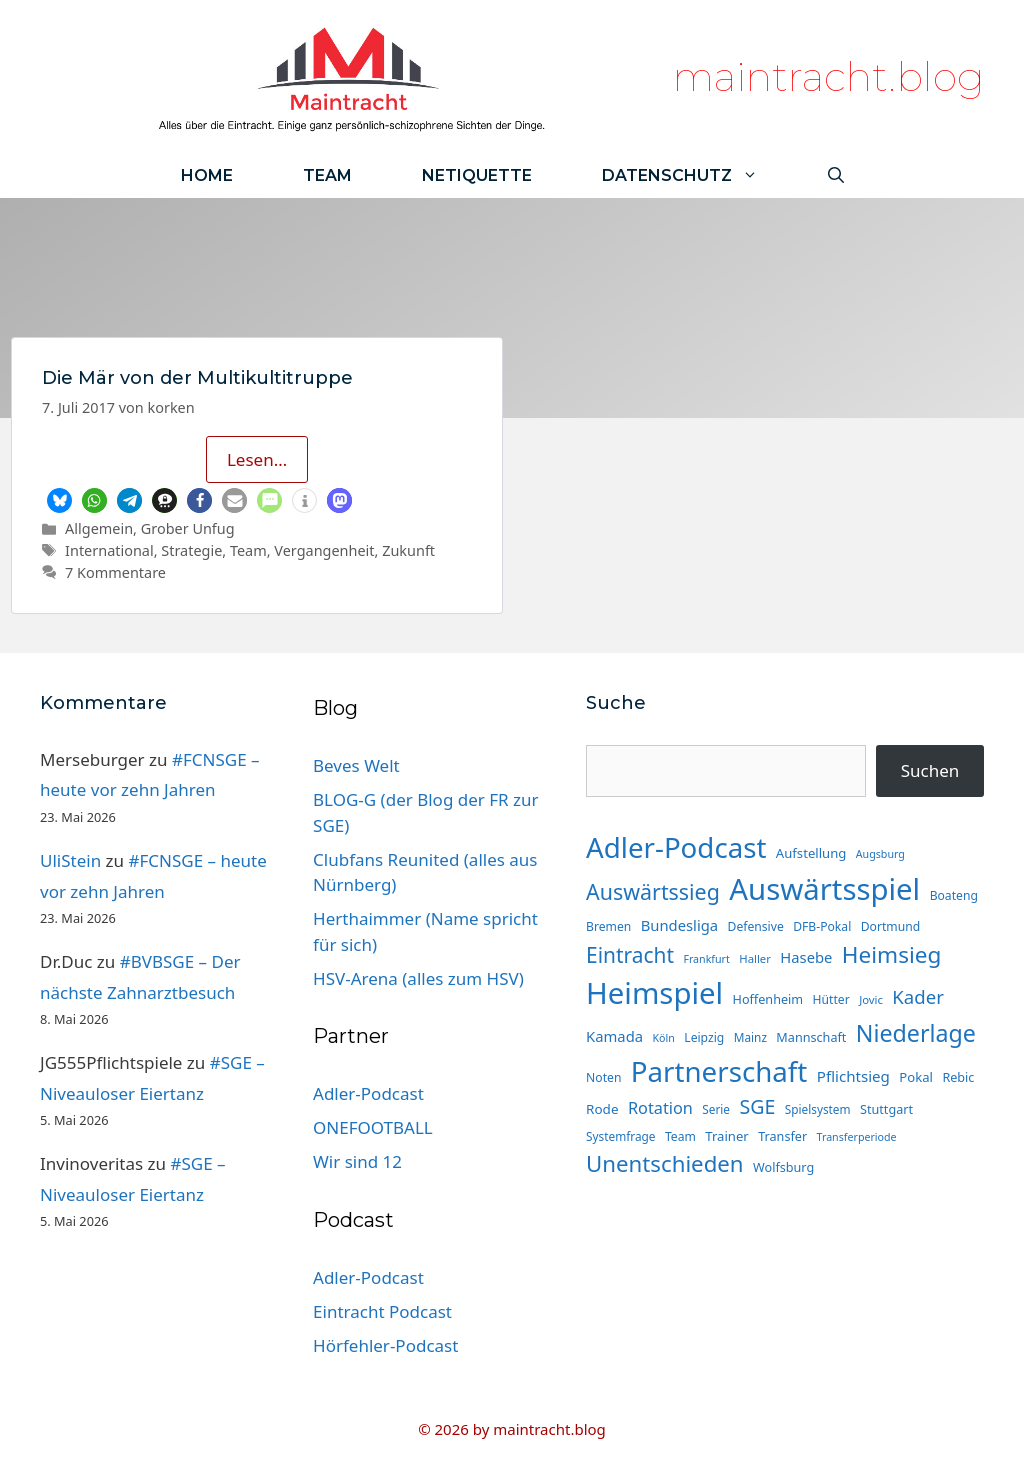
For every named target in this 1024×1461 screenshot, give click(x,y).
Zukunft (408, 550)
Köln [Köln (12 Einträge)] (663, 1038)
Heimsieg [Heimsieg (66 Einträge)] (892, 954)
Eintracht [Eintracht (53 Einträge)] (630, 955)
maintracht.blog (828, 76)
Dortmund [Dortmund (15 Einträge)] (890, 926)
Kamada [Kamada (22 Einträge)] (614, 1036)
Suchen (930, 770)
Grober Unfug (188, 528)
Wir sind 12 (357, 1161)
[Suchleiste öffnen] (836, 175)
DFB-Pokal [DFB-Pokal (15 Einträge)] (822, 926)
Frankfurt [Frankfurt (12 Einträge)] (706, 959)
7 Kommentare (115, 572)
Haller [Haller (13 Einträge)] (755, 958)
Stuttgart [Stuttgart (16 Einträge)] (886, 1109)
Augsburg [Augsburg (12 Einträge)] (880, 854)
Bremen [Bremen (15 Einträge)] (608, 926)
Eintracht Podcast (382, 1311)
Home (207, 175)
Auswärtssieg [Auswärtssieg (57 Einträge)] (653, 891)
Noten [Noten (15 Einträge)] (603, 1077)
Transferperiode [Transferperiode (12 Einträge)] (857, 1137)
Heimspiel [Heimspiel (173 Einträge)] (654, 993)
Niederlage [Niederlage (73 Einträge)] (916, 1033)
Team (327, 175)
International (109, 550)
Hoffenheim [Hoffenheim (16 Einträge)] (768, 999)
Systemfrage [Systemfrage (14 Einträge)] (620, 1136)
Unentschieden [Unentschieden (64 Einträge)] (665, 1163)
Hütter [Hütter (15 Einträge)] (831, 999)
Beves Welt (356, 765)
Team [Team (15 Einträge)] (680, 1136)
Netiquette (477, 175)
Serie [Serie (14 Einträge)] (716, 1109)
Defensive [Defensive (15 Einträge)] (756, 926)
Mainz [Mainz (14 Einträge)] (750, 1037)
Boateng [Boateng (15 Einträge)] (954, 895)
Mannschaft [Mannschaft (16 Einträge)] (811, 1037)
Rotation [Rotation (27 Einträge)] (660, 1108)
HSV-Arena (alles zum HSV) (418, 978)
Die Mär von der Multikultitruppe (197, 378)
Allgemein (99, 528)
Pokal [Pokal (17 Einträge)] (916, 1077)
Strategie (191, 550)
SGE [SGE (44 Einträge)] (757, 1106)
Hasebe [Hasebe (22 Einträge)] (806, 957)
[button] (59, 500)
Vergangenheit (324, 550)
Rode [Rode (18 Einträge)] (602, 1109)
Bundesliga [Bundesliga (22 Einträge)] (679, 925)
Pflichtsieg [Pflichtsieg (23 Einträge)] (853, 1076)
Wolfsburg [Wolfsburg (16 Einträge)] (783, 1167)
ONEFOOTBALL (373, 1127)
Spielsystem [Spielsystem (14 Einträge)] (818, 1109)
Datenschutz (697, 175)
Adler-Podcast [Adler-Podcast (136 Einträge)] (676, 847)
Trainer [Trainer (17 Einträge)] (726, 1136)
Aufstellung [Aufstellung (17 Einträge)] (811, 853)
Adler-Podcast (368, 1093)
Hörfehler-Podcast (385, 1345)
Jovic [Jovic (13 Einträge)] (871, 999)
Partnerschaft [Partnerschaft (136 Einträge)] (719, 1071)
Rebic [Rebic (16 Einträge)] (958, 1077)
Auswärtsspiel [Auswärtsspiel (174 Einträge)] (824, 889)
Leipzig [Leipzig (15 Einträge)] (704, 1037)
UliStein (70, 860)
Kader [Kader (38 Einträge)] (918, 996)
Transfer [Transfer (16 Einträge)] (782, 1136)
